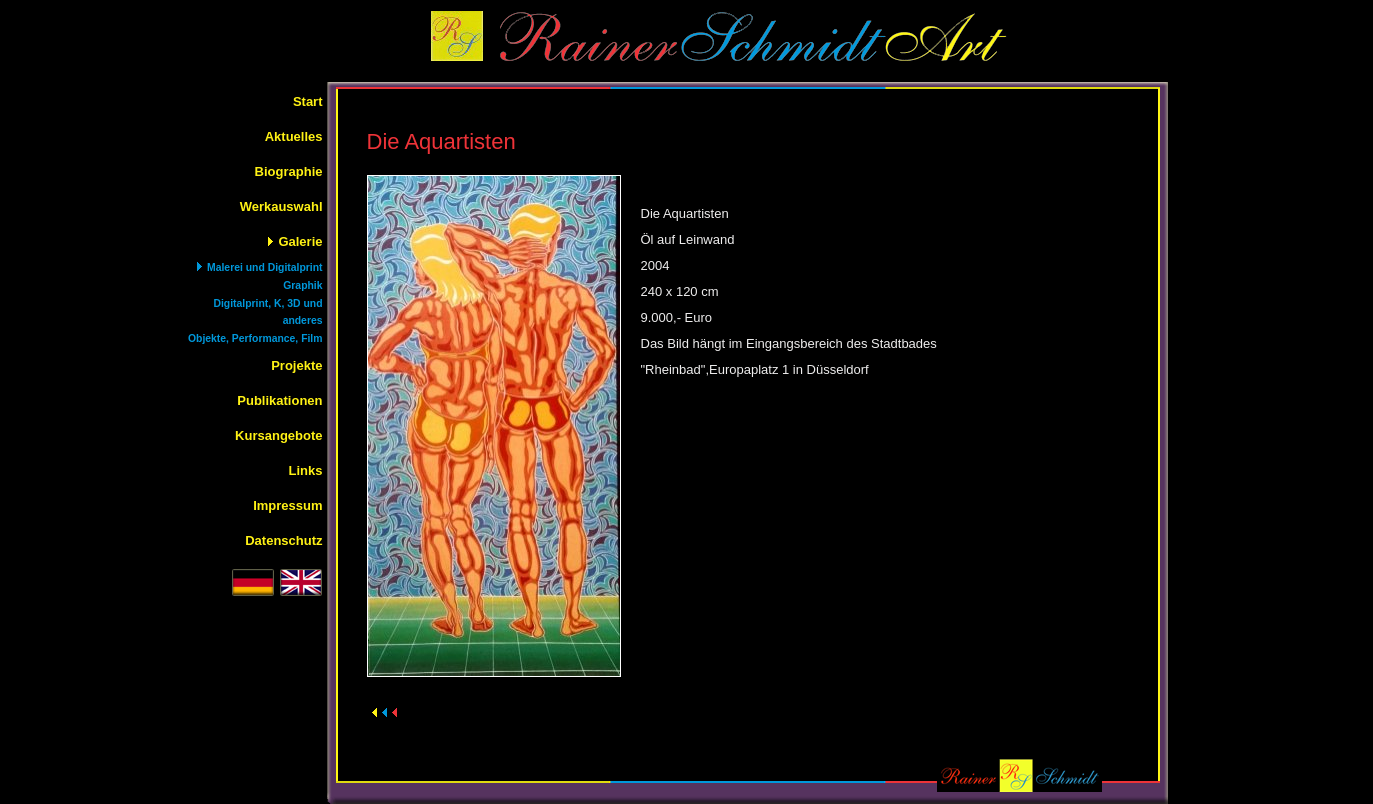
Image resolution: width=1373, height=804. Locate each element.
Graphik (302, 285)
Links (306, 470)
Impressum (287, 505)
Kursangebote (278, 435)
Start (308, 101)
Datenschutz (283, 540)
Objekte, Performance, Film (255, 338)
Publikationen (279, 400)
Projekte (296, 365)
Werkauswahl (281, 206)
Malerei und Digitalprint (264, 267)
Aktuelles (294, 136)
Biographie (289, 171)
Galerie (300, 241)
